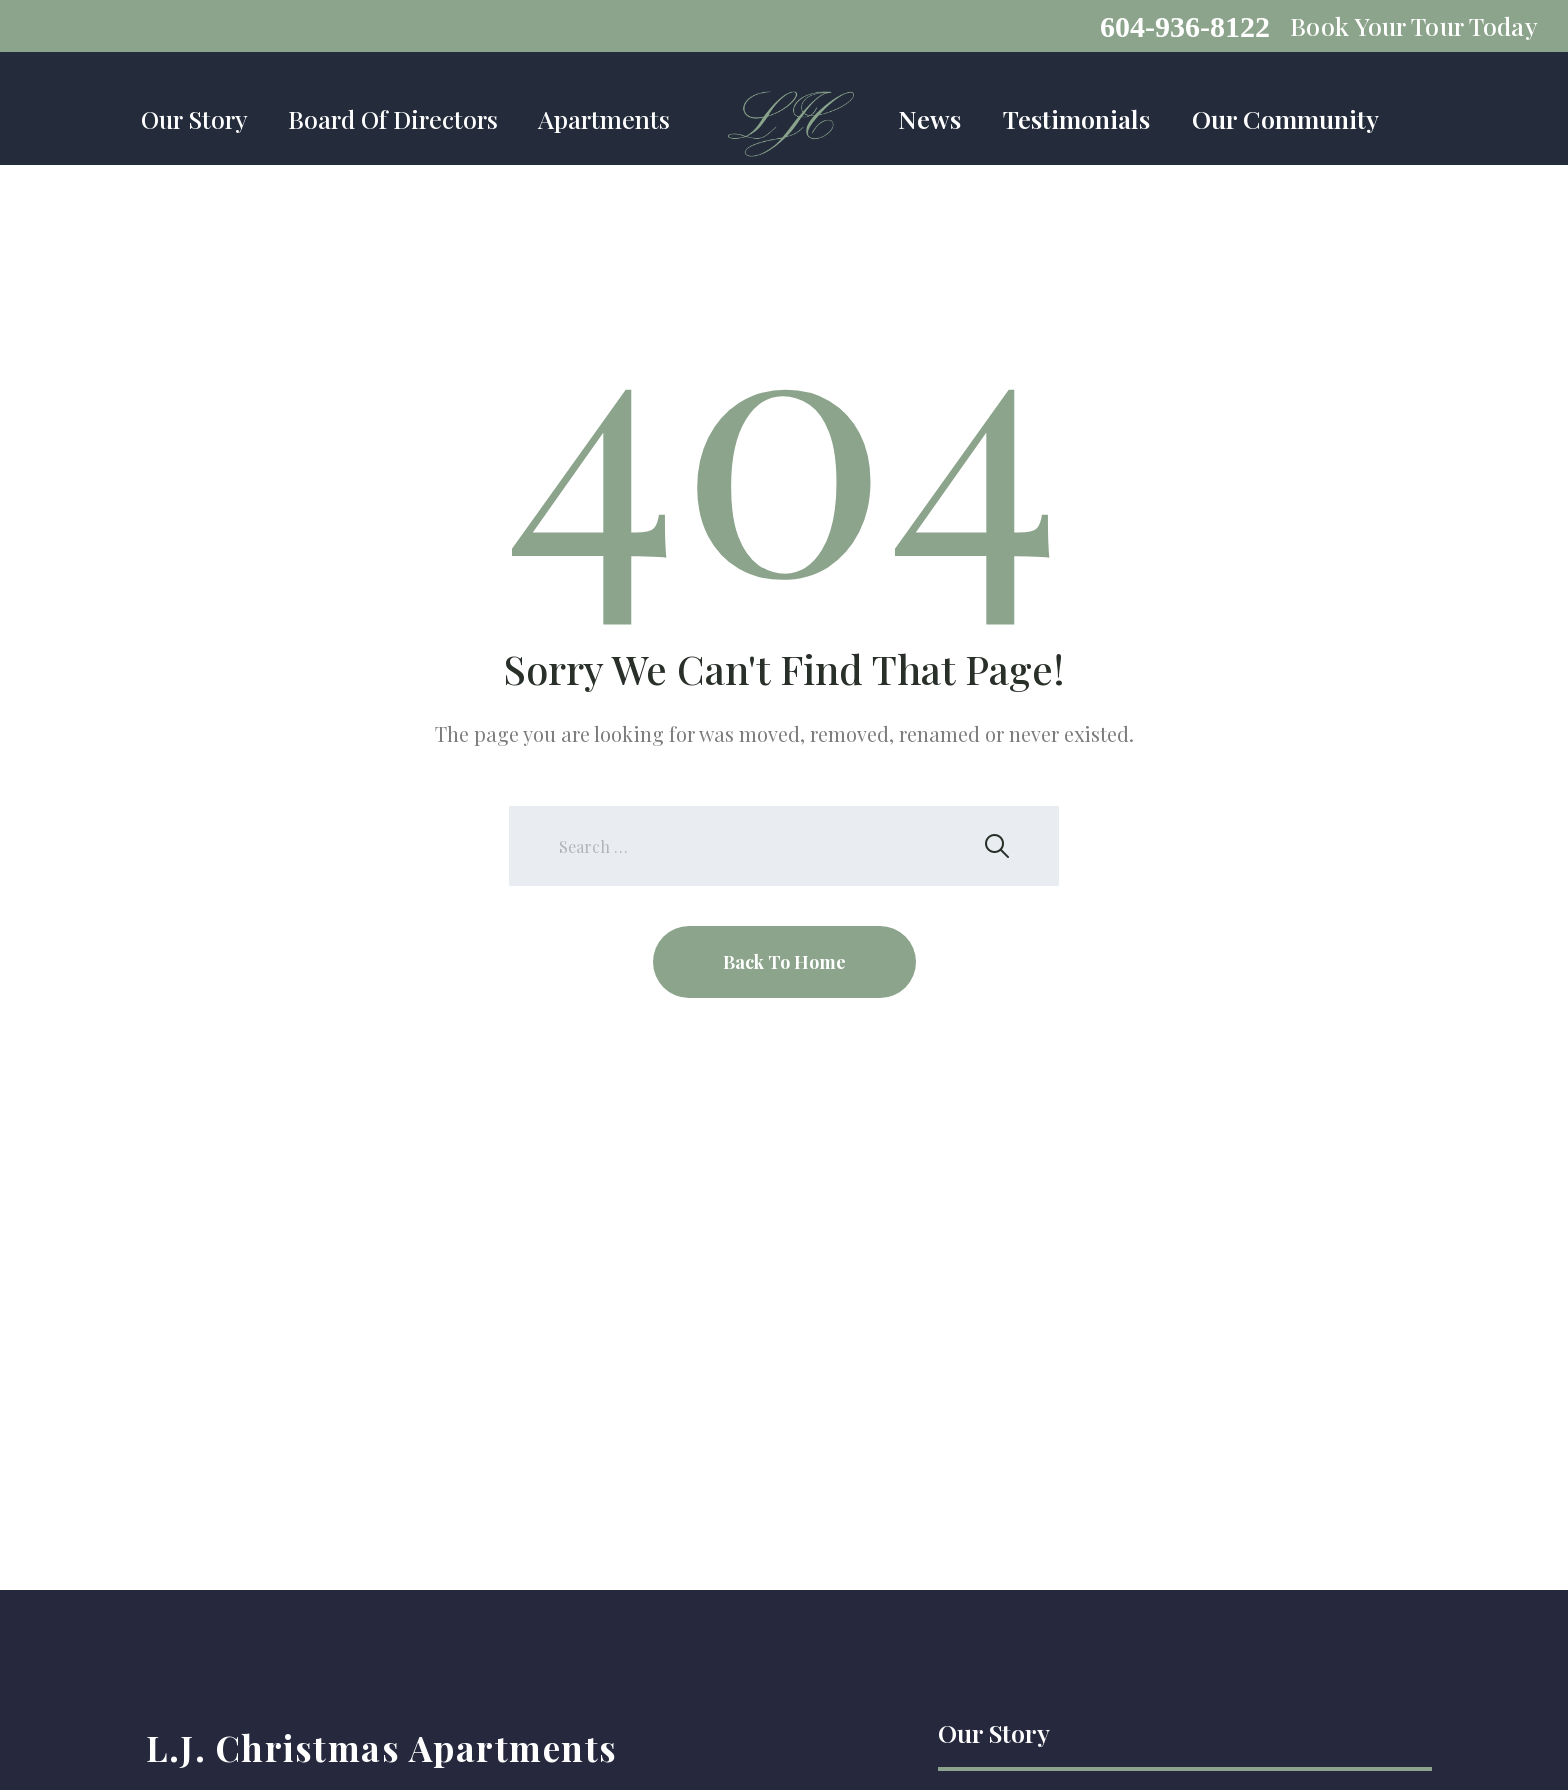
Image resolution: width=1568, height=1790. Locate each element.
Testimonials (1076, 118)
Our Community (1285, 118)
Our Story (194, 118)
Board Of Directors (393, 118)
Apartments (604, 118)
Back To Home (784, 962)
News (929, 118)
